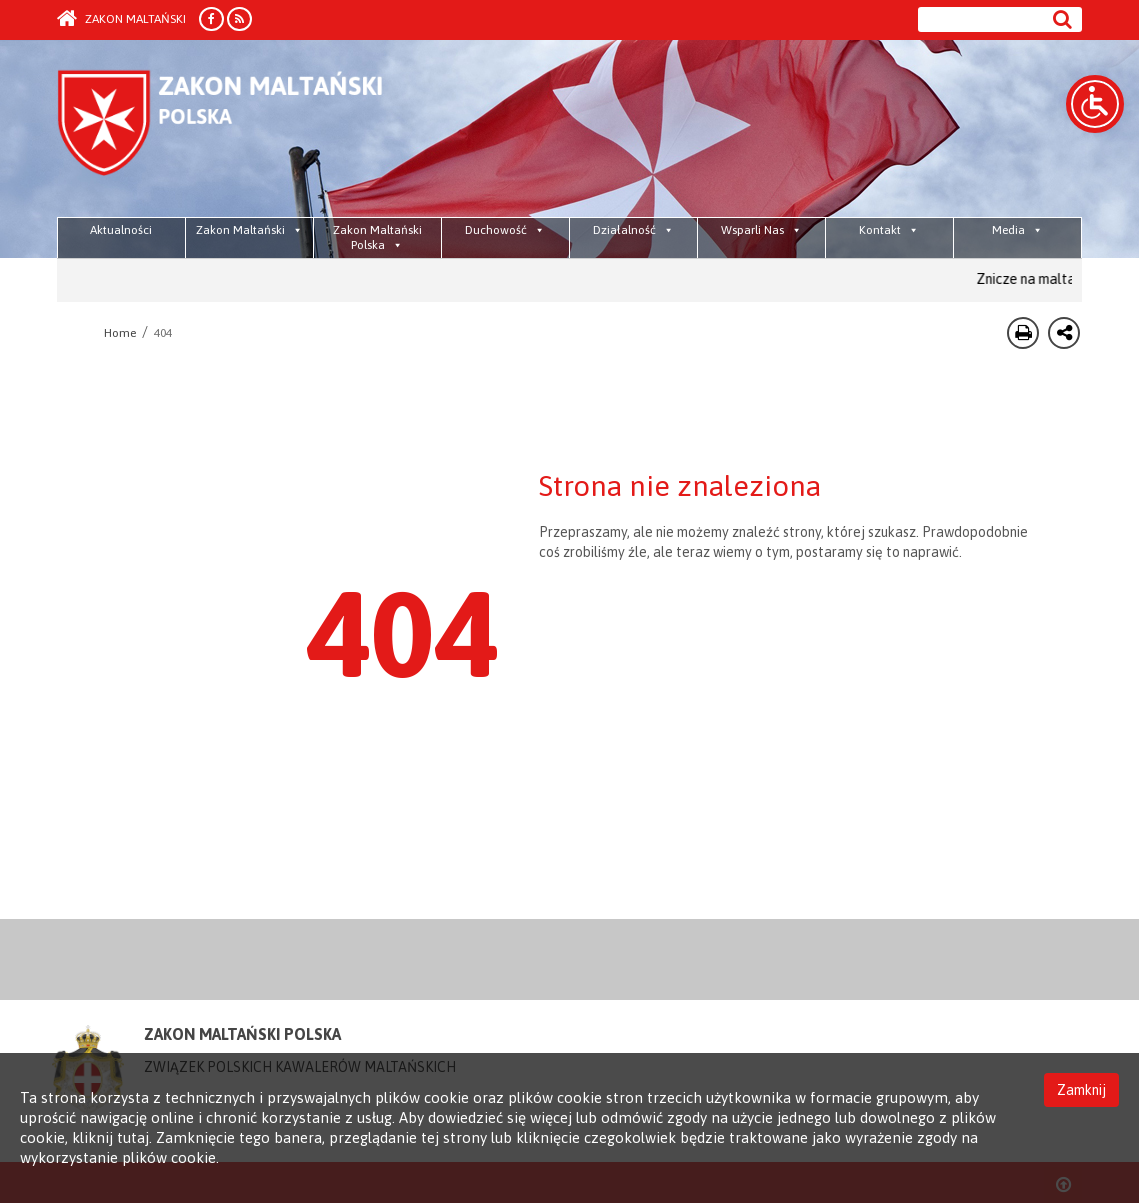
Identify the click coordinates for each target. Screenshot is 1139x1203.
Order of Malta (243, 130)
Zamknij (1081, 1090)
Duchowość (505, 230)
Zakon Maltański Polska (377, 237)
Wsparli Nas (761, 230)
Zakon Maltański (121, 19)
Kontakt (889, 230)
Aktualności (121, 230)
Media (1017, 230)
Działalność (633, 230)
